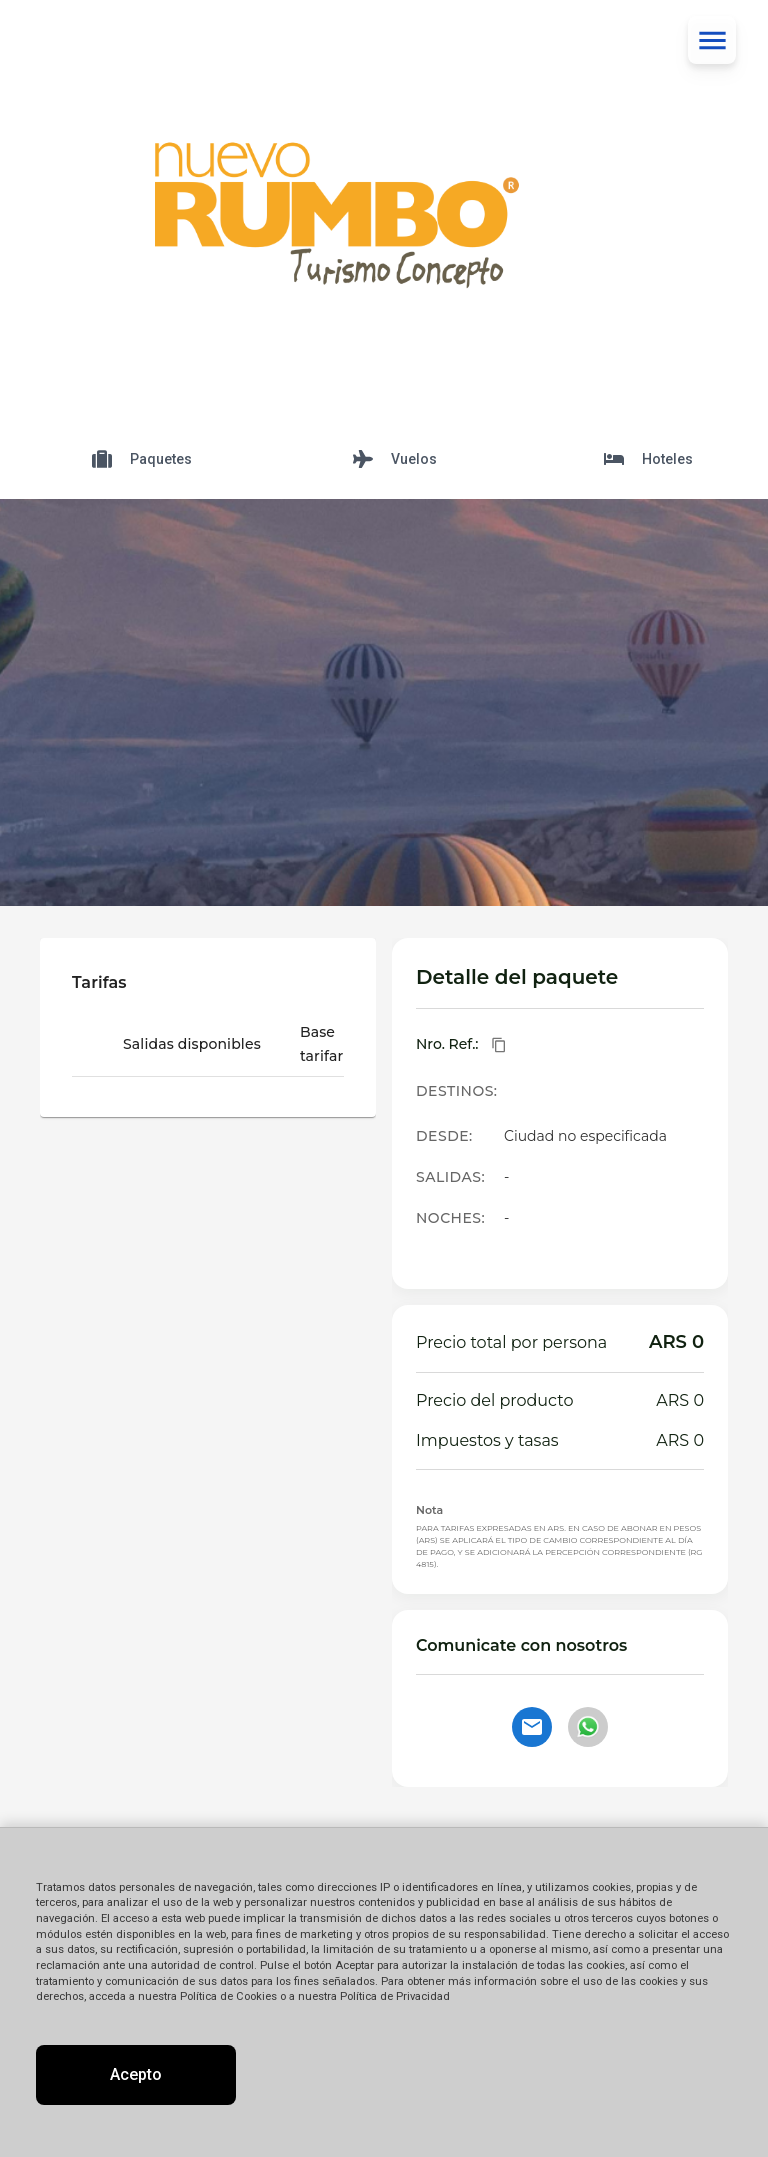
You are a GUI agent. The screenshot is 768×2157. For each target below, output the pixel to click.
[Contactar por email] (532, 1727)
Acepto (136, 2074)
